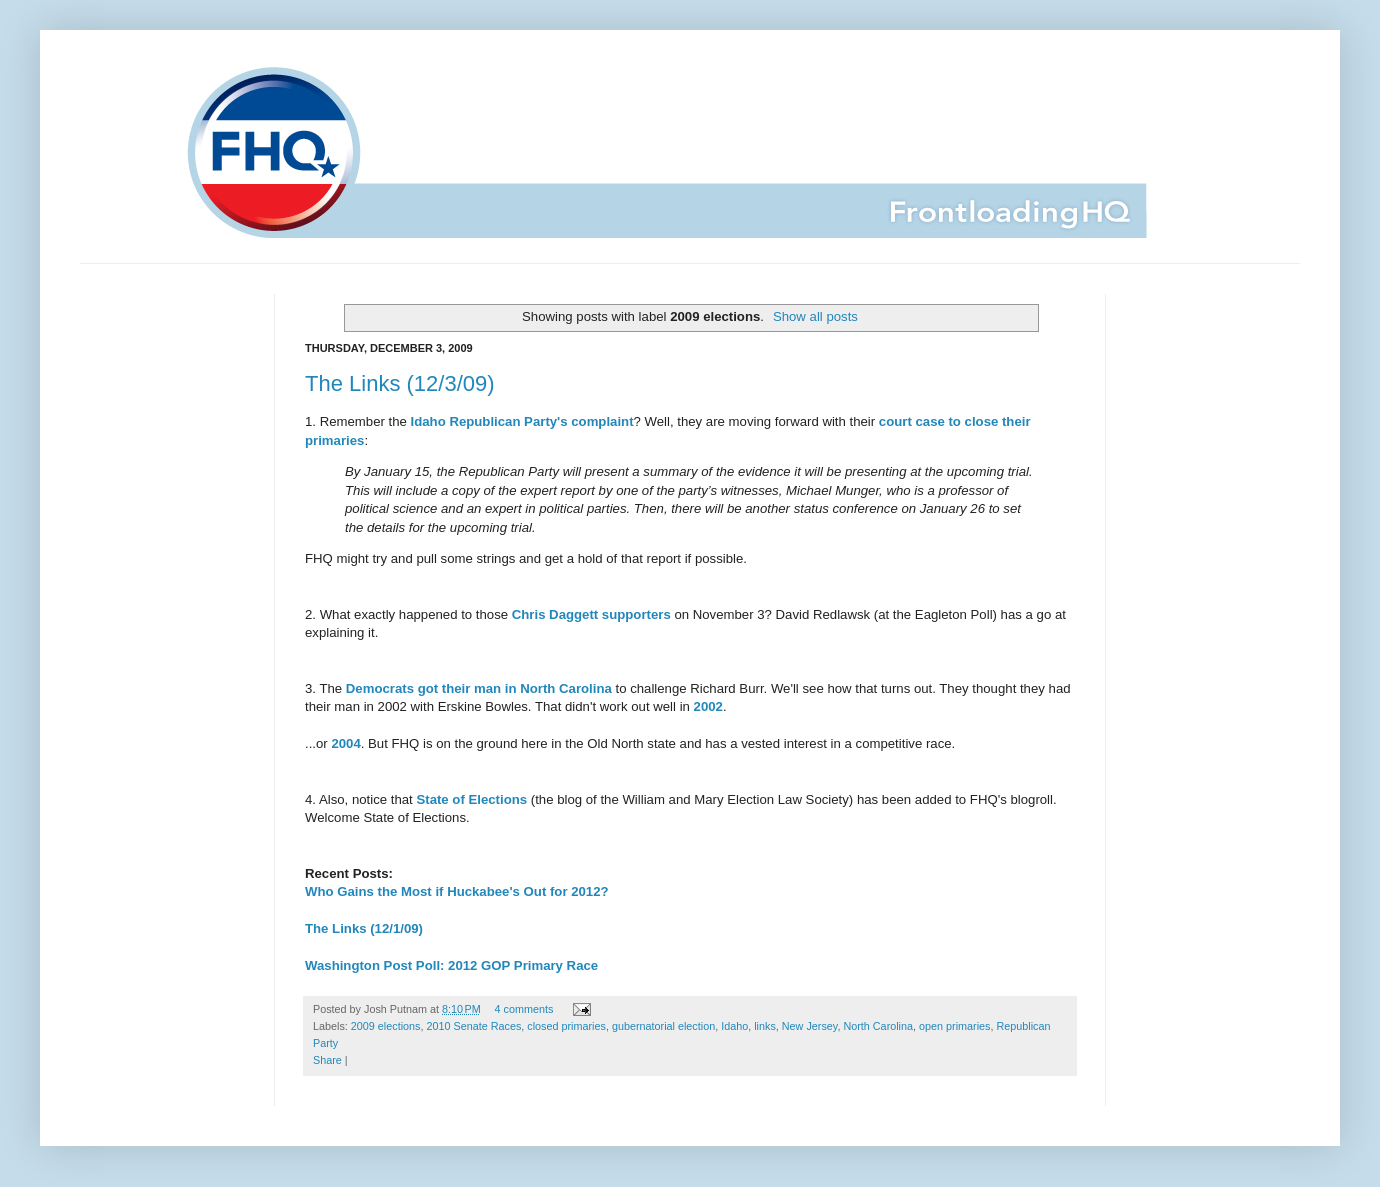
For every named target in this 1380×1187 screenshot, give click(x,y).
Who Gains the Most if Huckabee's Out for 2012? (457, 891)
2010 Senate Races (473, 1026)
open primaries (954, 1026)
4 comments (524, 1009)
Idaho (734, 1026)
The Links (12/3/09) (400, 383)
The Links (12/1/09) (364, 928)
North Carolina (878, 1026)
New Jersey (810, 1026)
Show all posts (815, 316)
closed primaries (566, 1026)
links (765, 1026)
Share (327, 1060)
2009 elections (386, 1026)
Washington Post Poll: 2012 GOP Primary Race (451, 965)
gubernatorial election (663, 1026)
